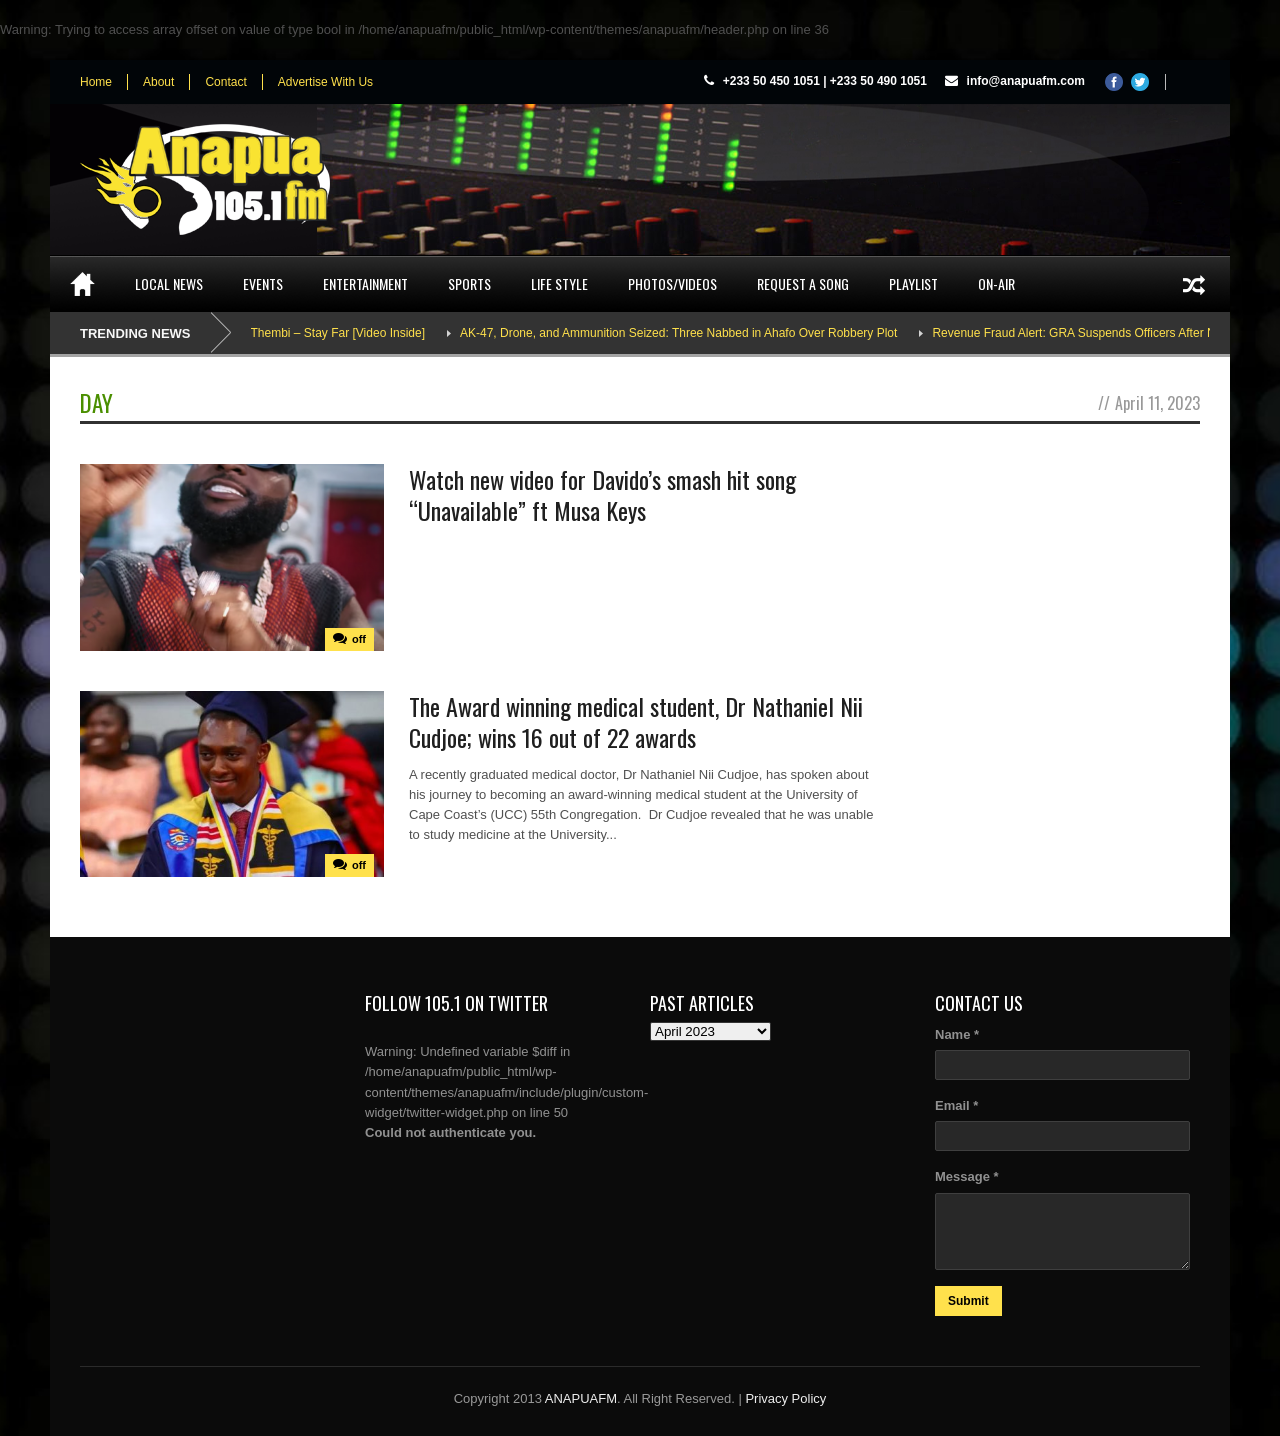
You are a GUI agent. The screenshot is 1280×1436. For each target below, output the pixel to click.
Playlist (913, 283)
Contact (225, 82)
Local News (169, 283)
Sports (469, 283)
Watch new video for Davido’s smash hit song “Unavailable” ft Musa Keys (602, 494)
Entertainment (365, 283)
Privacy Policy (785, 1398)
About (158, 82)
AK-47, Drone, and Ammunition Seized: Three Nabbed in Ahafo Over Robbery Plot (686, 333)
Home (96, 82)
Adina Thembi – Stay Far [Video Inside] (329, 333)
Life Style (559, 283)
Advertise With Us (325, 82)
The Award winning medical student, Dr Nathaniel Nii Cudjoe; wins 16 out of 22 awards (636, 721)
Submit (968, 1301)
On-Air (996, 283)
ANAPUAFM (581, 1398)
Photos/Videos (672, 283)
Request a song (803, 283)
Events (263, 283)
